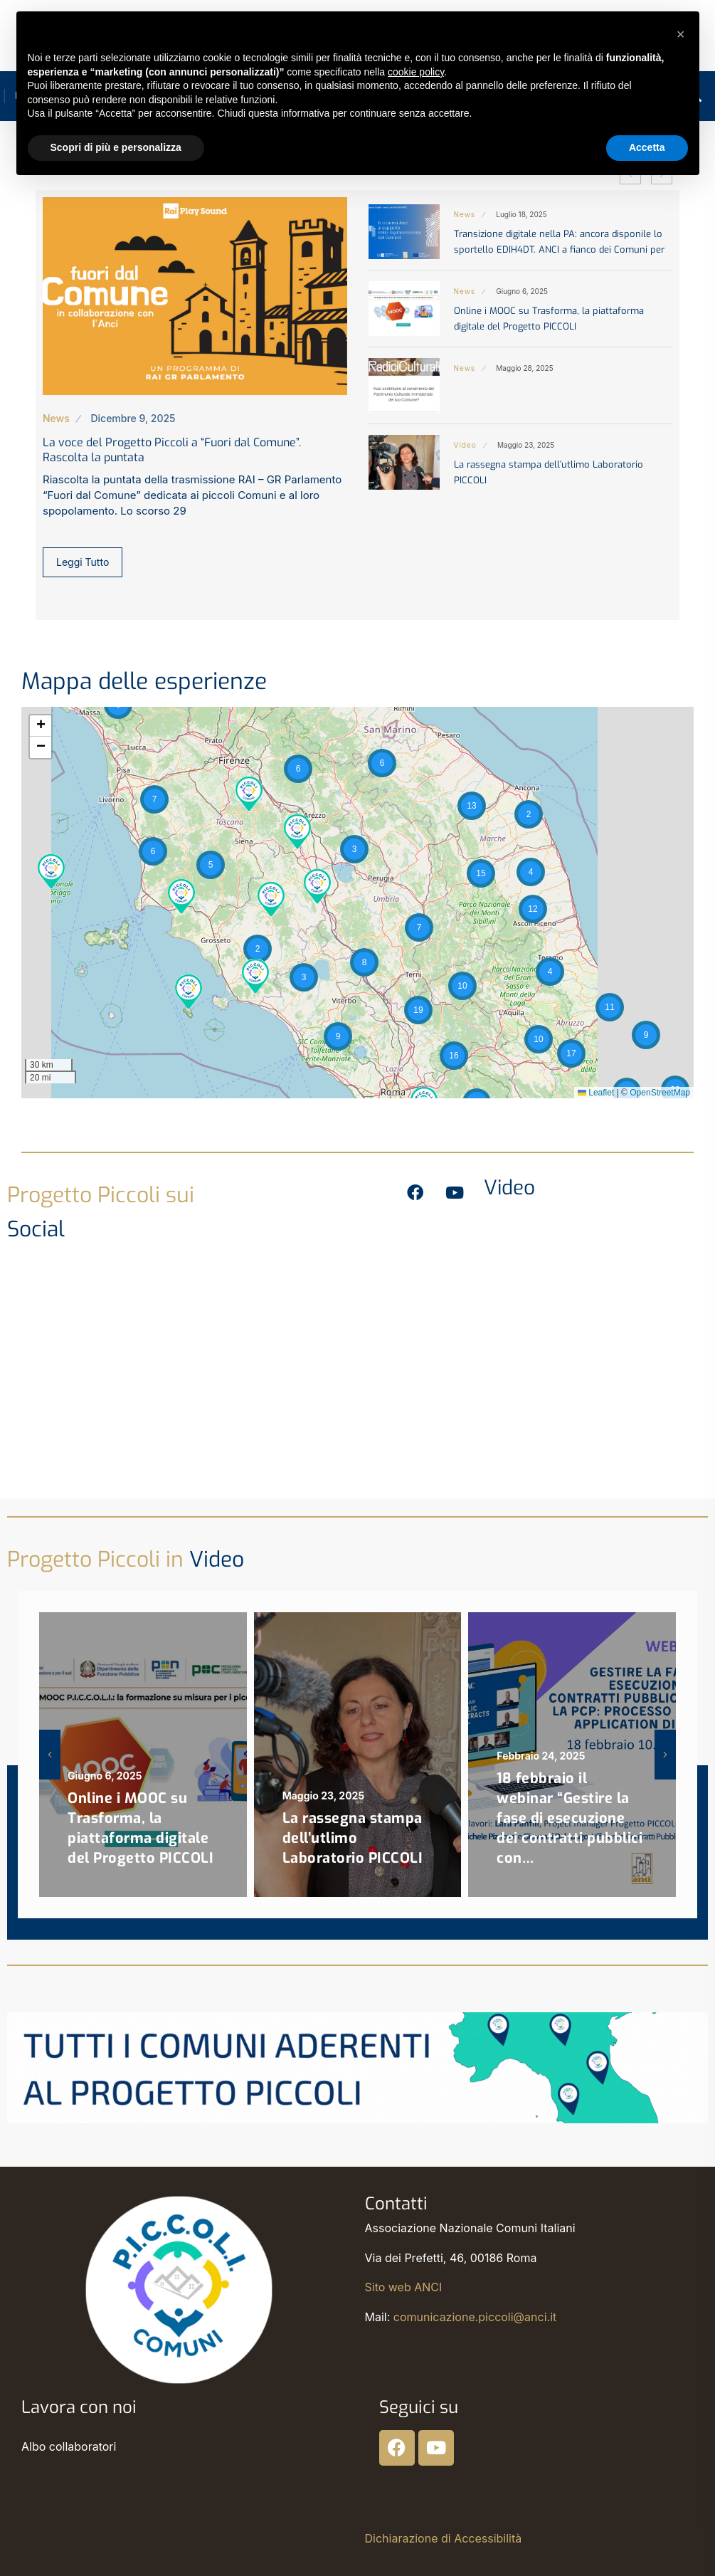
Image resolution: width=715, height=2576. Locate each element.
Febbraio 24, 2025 (541, 1756)
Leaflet (596, 1093)
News (56, 418)
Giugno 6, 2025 (522, 291)
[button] (51, 870)
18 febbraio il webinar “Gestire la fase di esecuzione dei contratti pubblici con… (569, 1818)
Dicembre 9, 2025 (132, 418)
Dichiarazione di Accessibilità (443, 2538)
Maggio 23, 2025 (525, 445)
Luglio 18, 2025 (521, 214)
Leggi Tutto (82, 562)
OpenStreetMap (660, 1093)
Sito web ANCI (404, 2287)
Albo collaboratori (68, 2446)
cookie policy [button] (416, 72)
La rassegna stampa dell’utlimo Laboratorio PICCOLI (352, 1838)
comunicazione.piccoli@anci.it (474, 2317)
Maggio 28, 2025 (524, 368)
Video (465, 445)
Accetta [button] (647, 147)
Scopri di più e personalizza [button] (116, 147)
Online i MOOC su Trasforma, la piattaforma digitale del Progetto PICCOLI (140, 1828)
